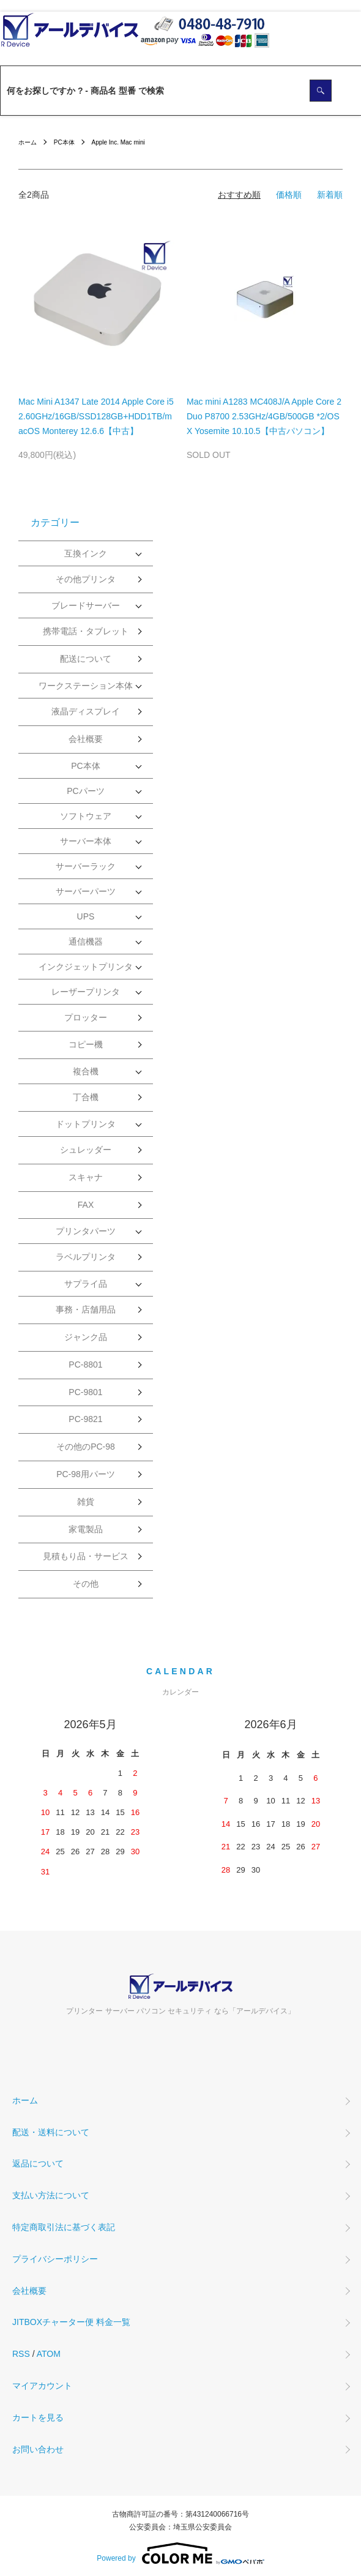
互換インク (85, 553)
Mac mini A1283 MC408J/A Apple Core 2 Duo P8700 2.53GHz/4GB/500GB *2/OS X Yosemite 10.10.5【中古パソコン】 (264, 416)
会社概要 (86, 739)
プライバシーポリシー (55, 2259)
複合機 (86, 1071)
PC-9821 (85, 1419)
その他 (86, 1584)
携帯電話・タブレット (85, 631)
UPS (86, 916)
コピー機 (86, 1044)
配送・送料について (50, 2132)
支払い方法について (50, 2195)
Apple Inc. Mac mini (117, 142)
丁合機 (86, 1097)
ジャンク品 (85, 1337)
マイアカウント (42, 2386)
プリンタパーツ (86, 1231)
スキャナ (86, 1177)
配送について (85, 659)
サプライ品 (85, 1284)
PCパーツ (85, 791)
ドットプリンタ (86, 1124)
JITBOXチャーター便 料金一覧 (71, 2322)
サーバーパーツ (86, 891)
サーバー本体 (85, 841)
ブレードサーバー (85, 605)
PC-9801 (85, 1392)
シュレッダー (85, 1150)
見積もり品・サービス (85, 1556)
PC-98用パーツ (85, 1474)
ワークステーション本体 (86, 686)
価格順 (289, 195)
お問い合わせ (38, 2449)
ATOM (49, 2354)
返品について (38, 2163)
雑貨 (85, 1502)
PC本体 (64, 142)
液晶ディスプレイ (85, 711)
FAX (86, 1205)
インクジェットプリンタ (86, 967)
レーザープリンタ (85, 992)
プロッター (85, 1017)
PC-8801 (85, 1364)
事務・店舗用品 (86, 1309)
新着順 (330, 195)
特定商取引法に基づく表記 (63, 2227)
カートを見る (38, 2417)
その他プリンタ (86, 579)
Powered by (180, 2553)
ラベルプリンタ (86, 1257)
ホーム (27, 142)
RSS (21, 2354)
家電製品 (86, 1529)
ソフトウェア (85, 816)
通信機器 (86, 941)
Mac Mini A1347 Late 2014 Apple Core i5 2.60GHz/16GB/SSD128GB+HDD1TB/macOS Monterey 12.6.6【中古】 (96, 416)
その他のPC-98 (85, 1446)
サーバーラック (86, 866)
